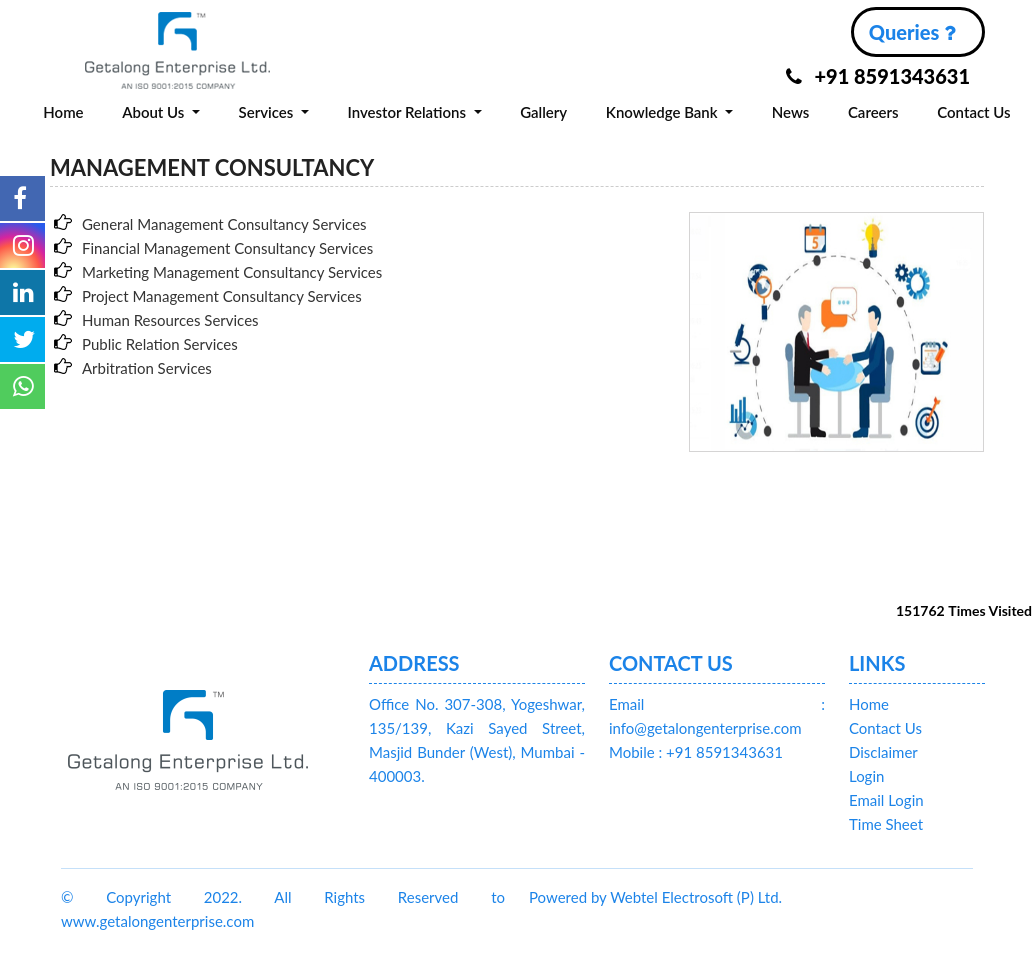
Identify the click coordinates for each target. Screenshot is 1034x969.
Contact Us (973, 112)
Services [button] (268, 112)
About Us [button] (155, 112)
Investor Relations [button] (408, 112)
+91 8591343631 (878, 76)
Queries (912, 32)
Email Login (886, 800)
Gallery (543, 112)
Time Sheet (886, 824)
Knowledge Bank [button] (664, 112)
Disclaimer (883, 752)
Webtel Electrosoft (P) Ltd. (696, 897)
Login (866, 776)
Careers (873, 112)
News (791, 112)
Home (63, 112)
